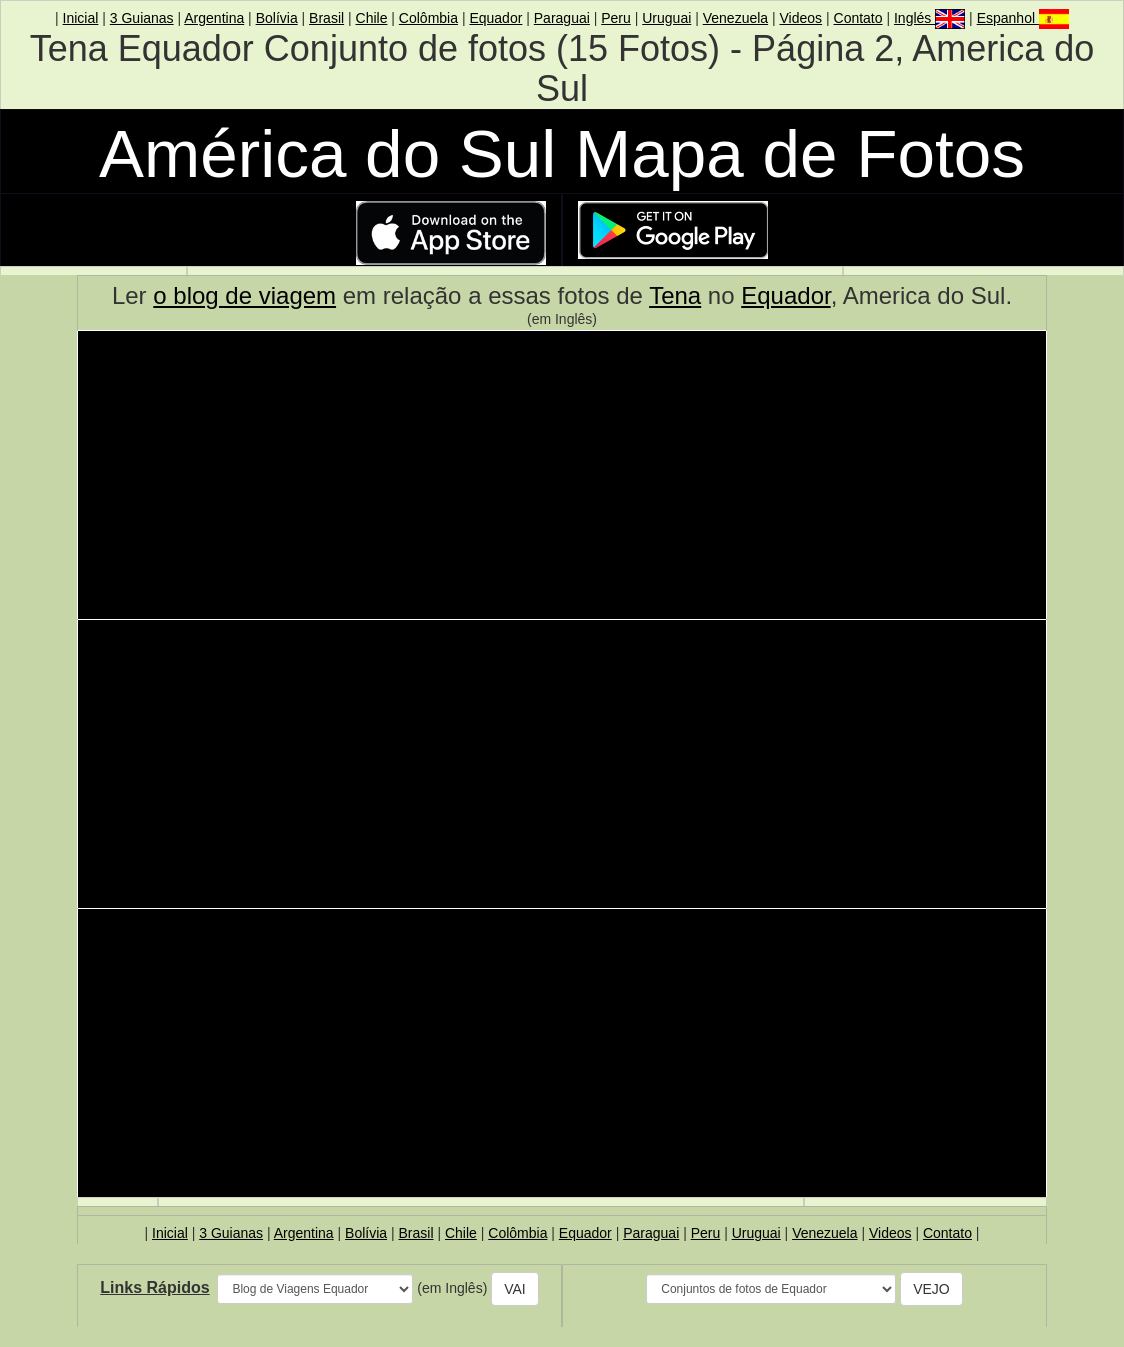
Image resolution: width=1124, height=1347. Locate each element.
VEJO (931, 1289)
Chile (372, 18)
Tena (675, 295)
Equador (495, 18)
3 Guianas (142, 18)
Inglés (929, 18)
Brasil (326, 18)
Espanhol (1023, 18)
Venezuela (735, 18)
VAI (515, 1289)
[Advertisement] (562, 478)
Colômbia (428, 18)
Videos (801, 18)
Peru (616, 18)
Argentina (214, 18)
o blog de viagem (244, 295)
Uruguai (666, 18)
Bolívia (277, 18)
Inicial (81, 18)
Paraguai (562, 18)
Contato (858, 18)
